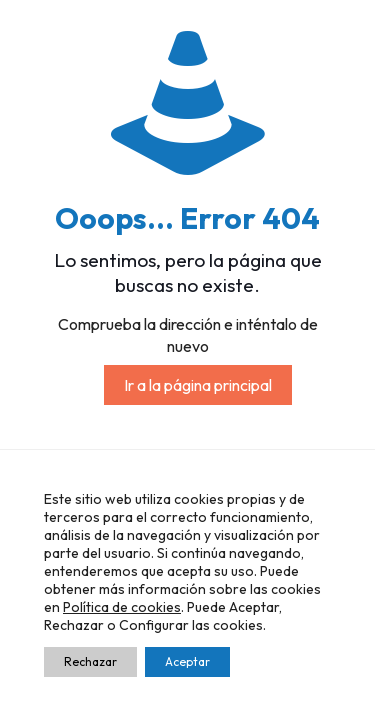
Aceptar (187, 661)
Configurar (154, 625)
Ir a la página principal (198, 385)
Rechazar (90, 661)
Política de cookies (122, 607)
